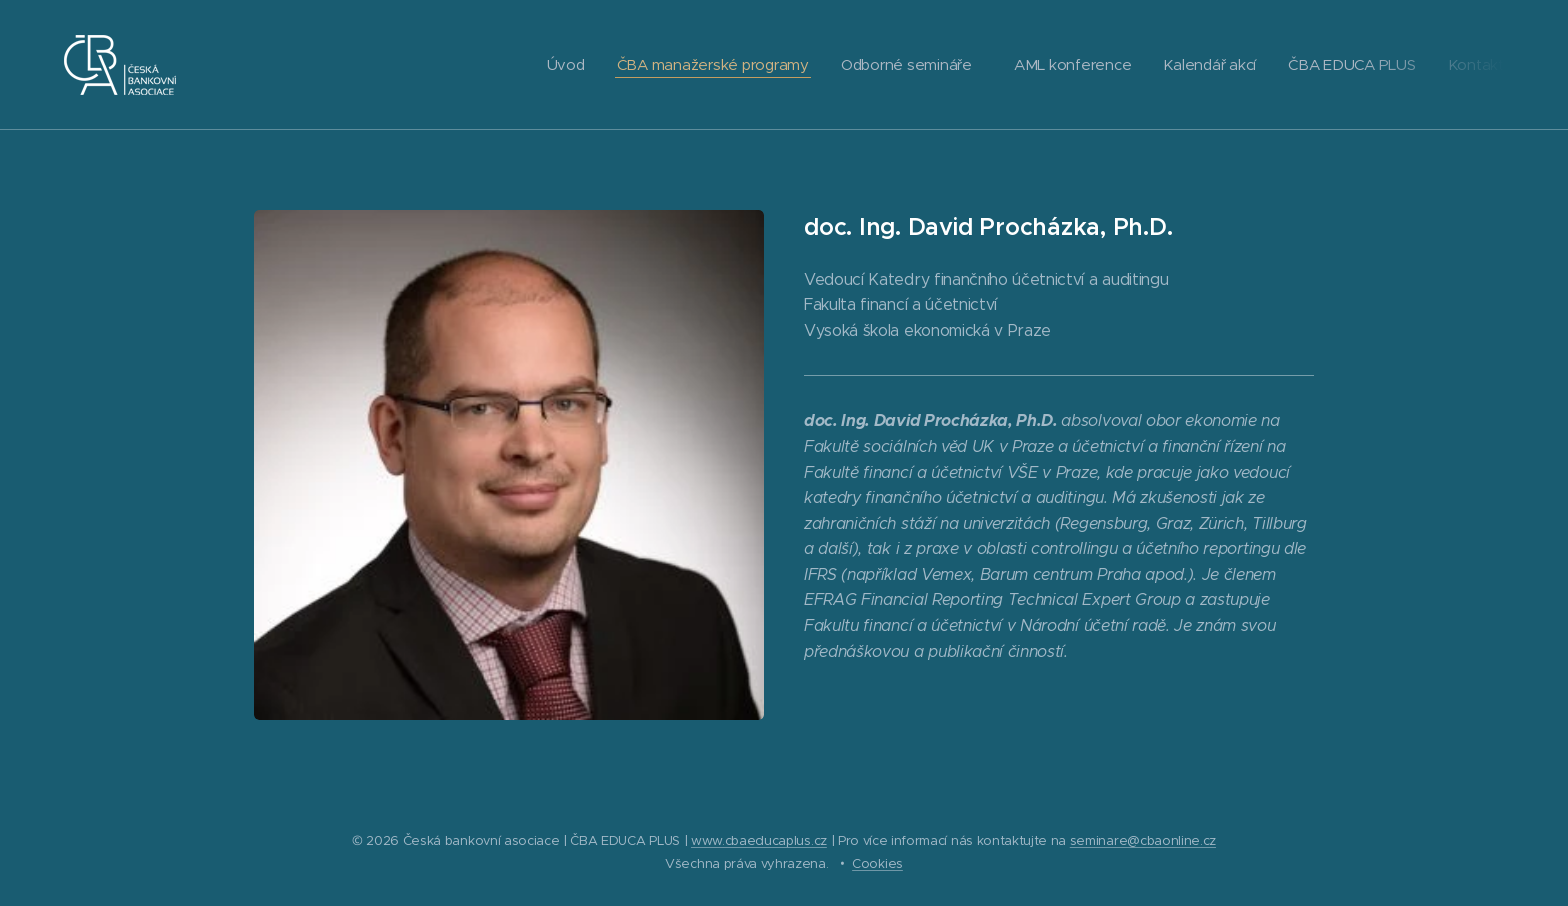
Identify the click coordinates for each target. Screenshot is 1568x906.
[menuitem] (549, 65)
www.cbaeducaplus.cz (759, 840)
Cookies (877, 863)
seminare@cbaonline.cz (1143, 840)
